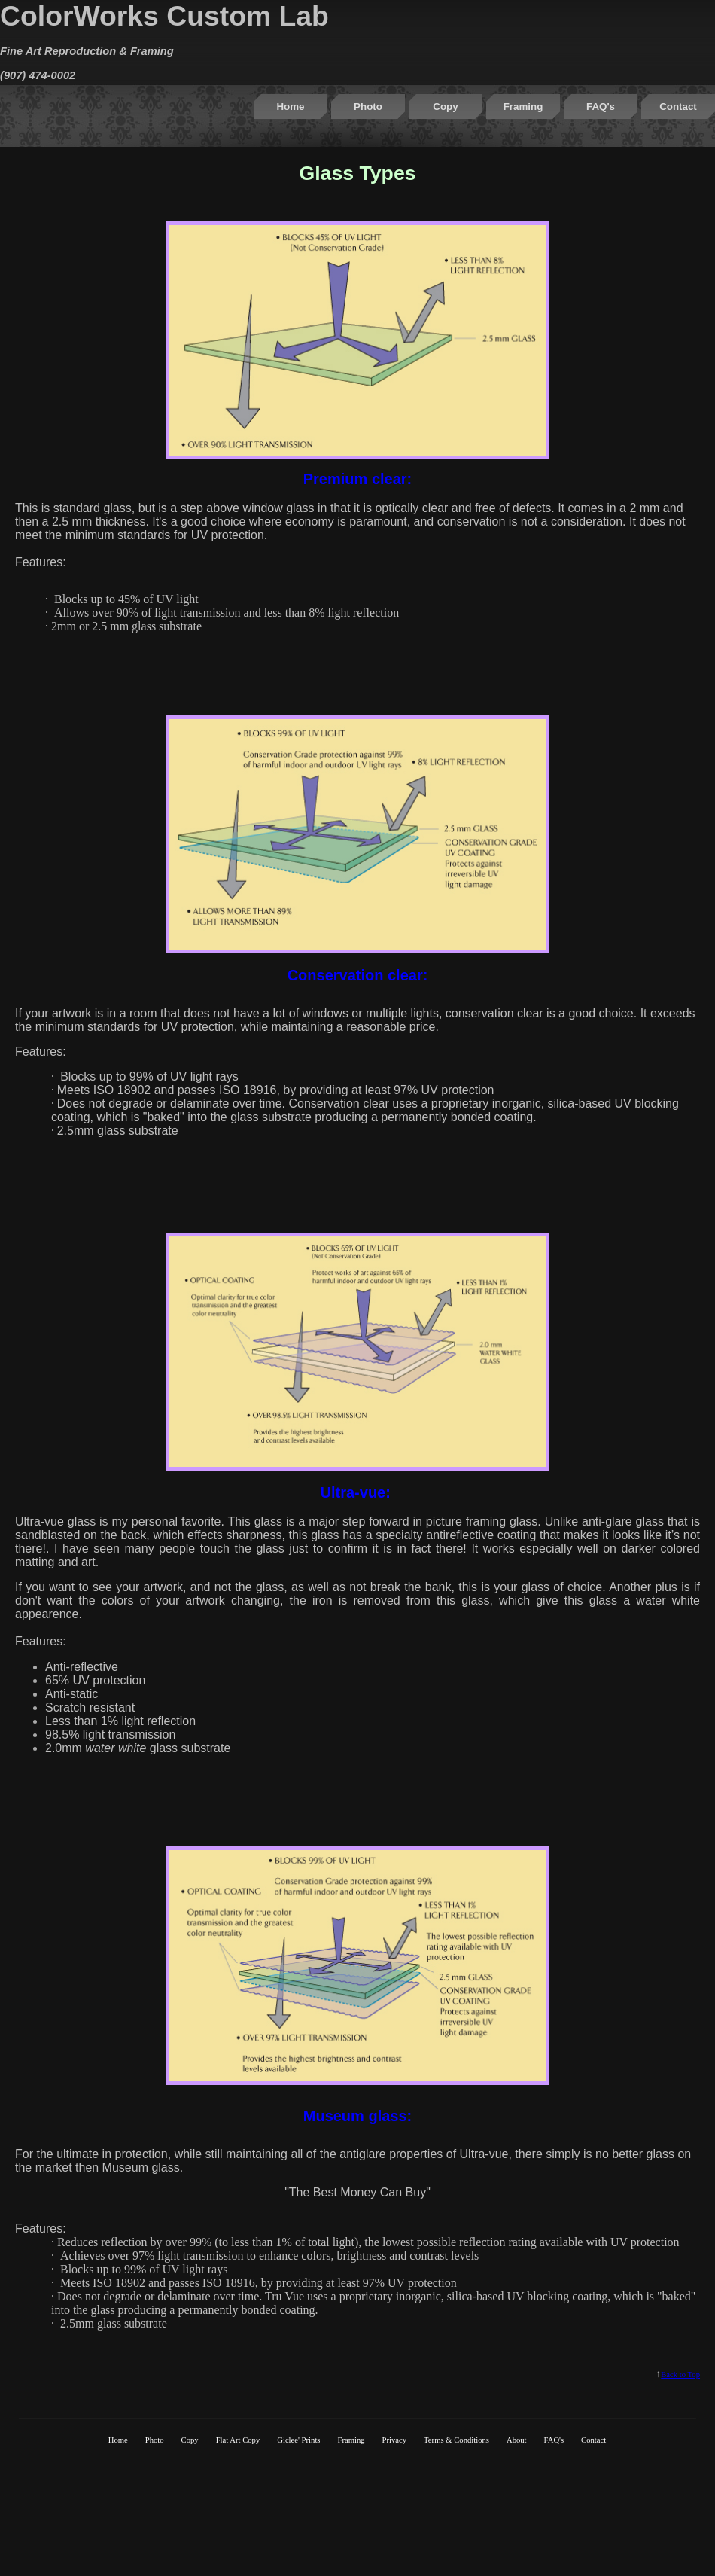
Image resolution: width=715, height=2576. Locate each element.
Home (290, 106)
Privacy (394, 2440)
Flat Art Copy (238, 2440)
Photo (368, 106)
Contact (678, 106)
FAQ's (600, 106)
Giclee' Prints (298, 2440)
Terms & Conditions (456, 2440)
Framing (523, 106)
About (517, 2440)
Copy (445, 106)
